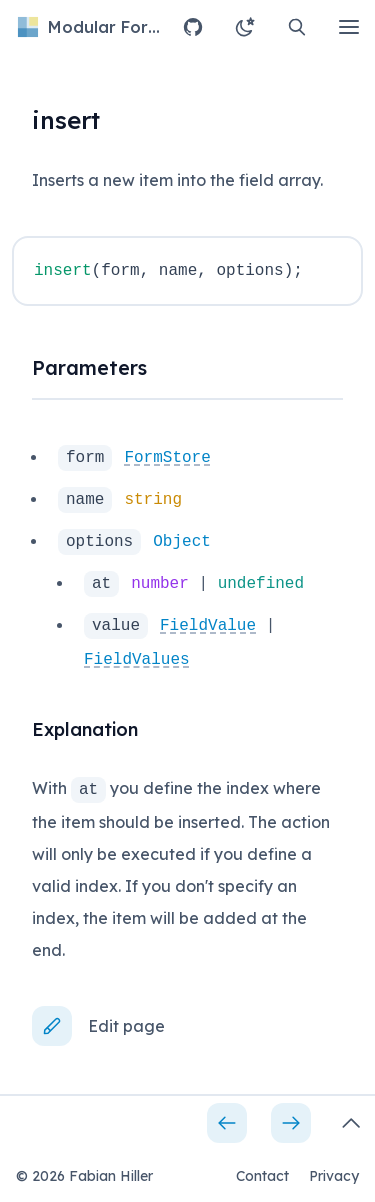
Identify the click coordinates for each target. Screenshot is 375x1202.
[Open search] (297, 27)
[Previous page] (227, 1123)
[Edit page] (106, 1026)
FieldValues (137, 660)
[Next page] (291, 1123)
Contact (262, 1176)
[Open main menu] (349, 27)
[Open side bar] (351, 1123)
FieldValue (208, 626)
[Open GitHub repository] (193, 27)
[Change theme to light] (245, 27)
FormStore (167, 458)
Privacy (334, 1176)
